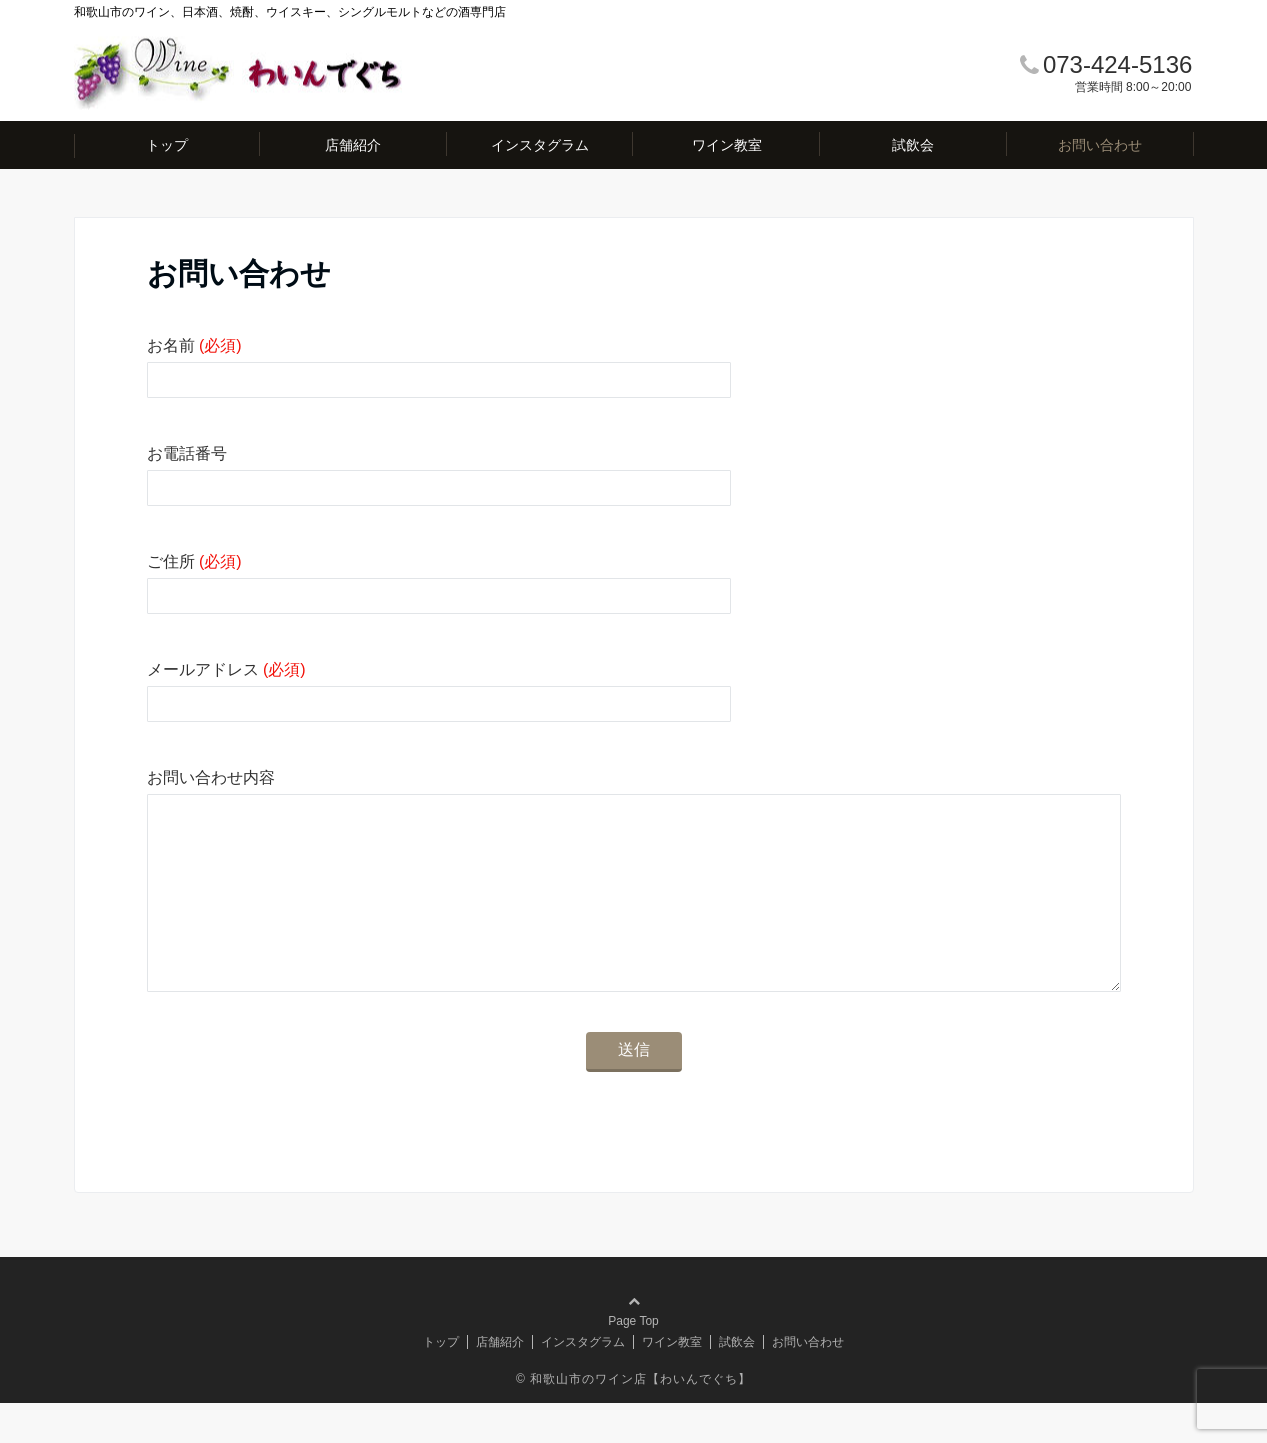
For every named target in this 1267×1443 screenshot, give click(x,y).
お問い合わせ (1100, 145)
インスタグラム (540, 145)
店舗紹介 (353, 145)
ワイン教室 (727, 145)
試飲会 (913, 145)
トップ (167, 145)
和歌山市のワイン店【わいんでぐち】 (640, 1419)
